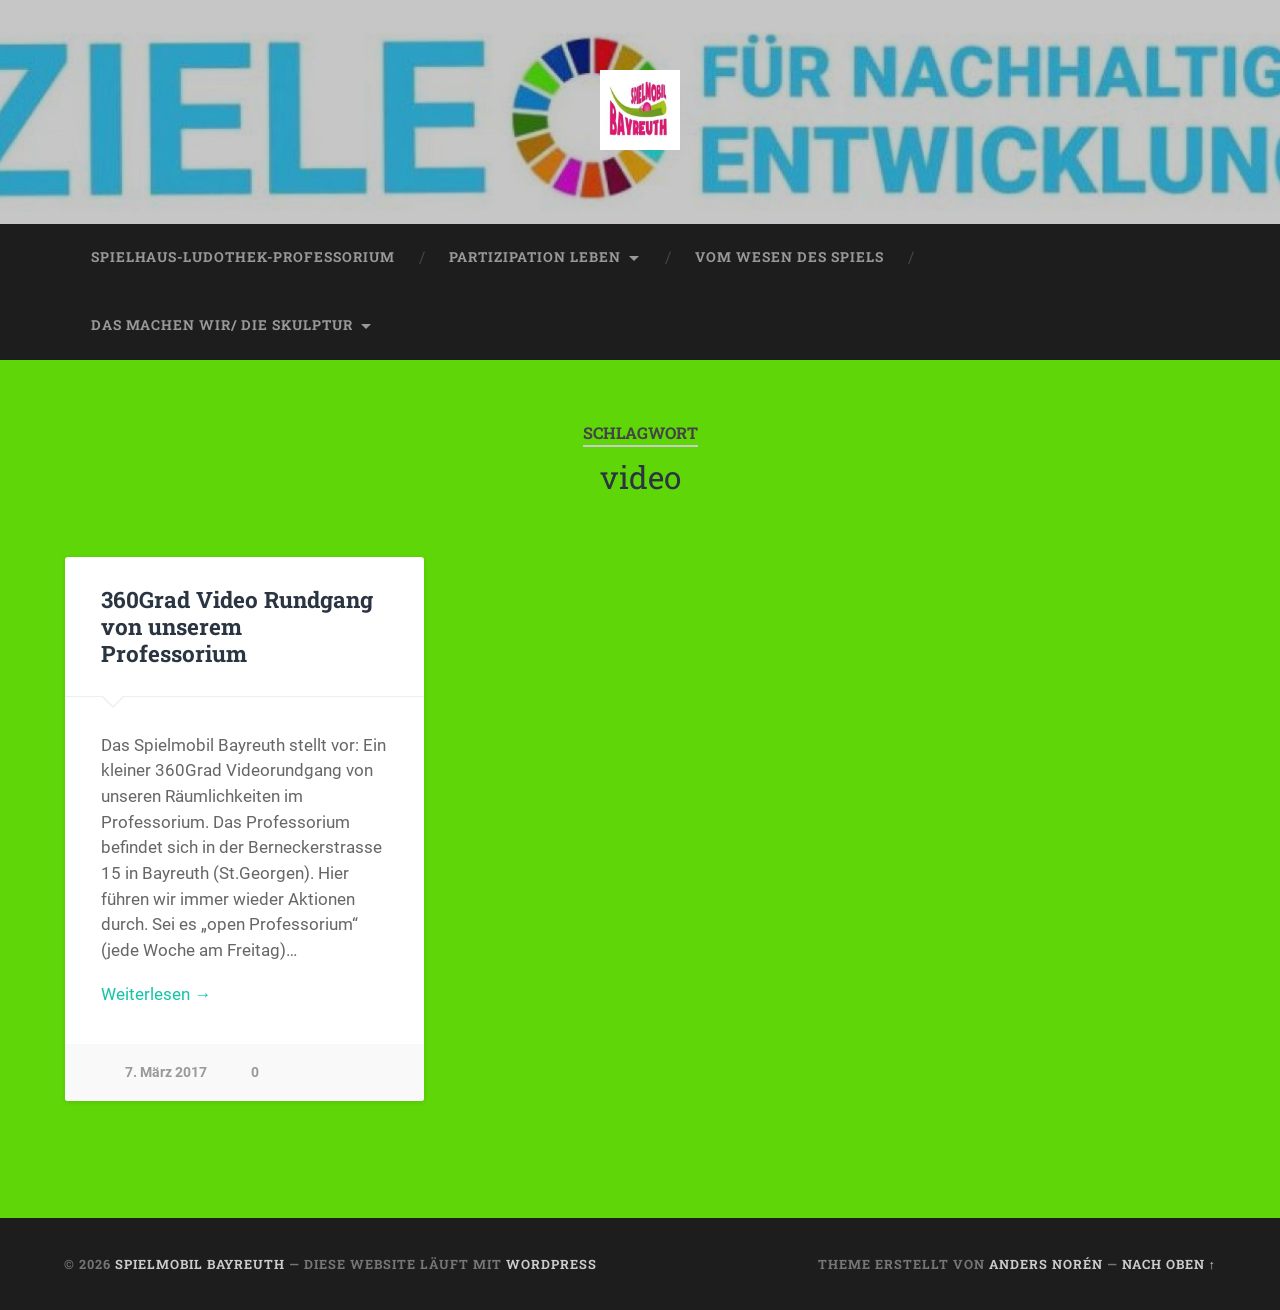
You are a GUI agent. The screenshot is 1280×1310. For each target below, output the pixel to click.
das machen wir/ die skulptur (222, 325)
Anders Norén (1046, 1264)
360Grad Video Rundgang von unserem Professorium (237, 626)
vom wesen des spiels (789, 257)
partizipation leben (535, 257)
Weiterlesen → (156, 994)
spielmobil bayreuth (200, 1264)
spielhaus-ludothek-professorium (243, 257)
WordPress (551, 1264)
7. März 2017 (166, 1072)
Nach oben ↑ (1169, 1264)
